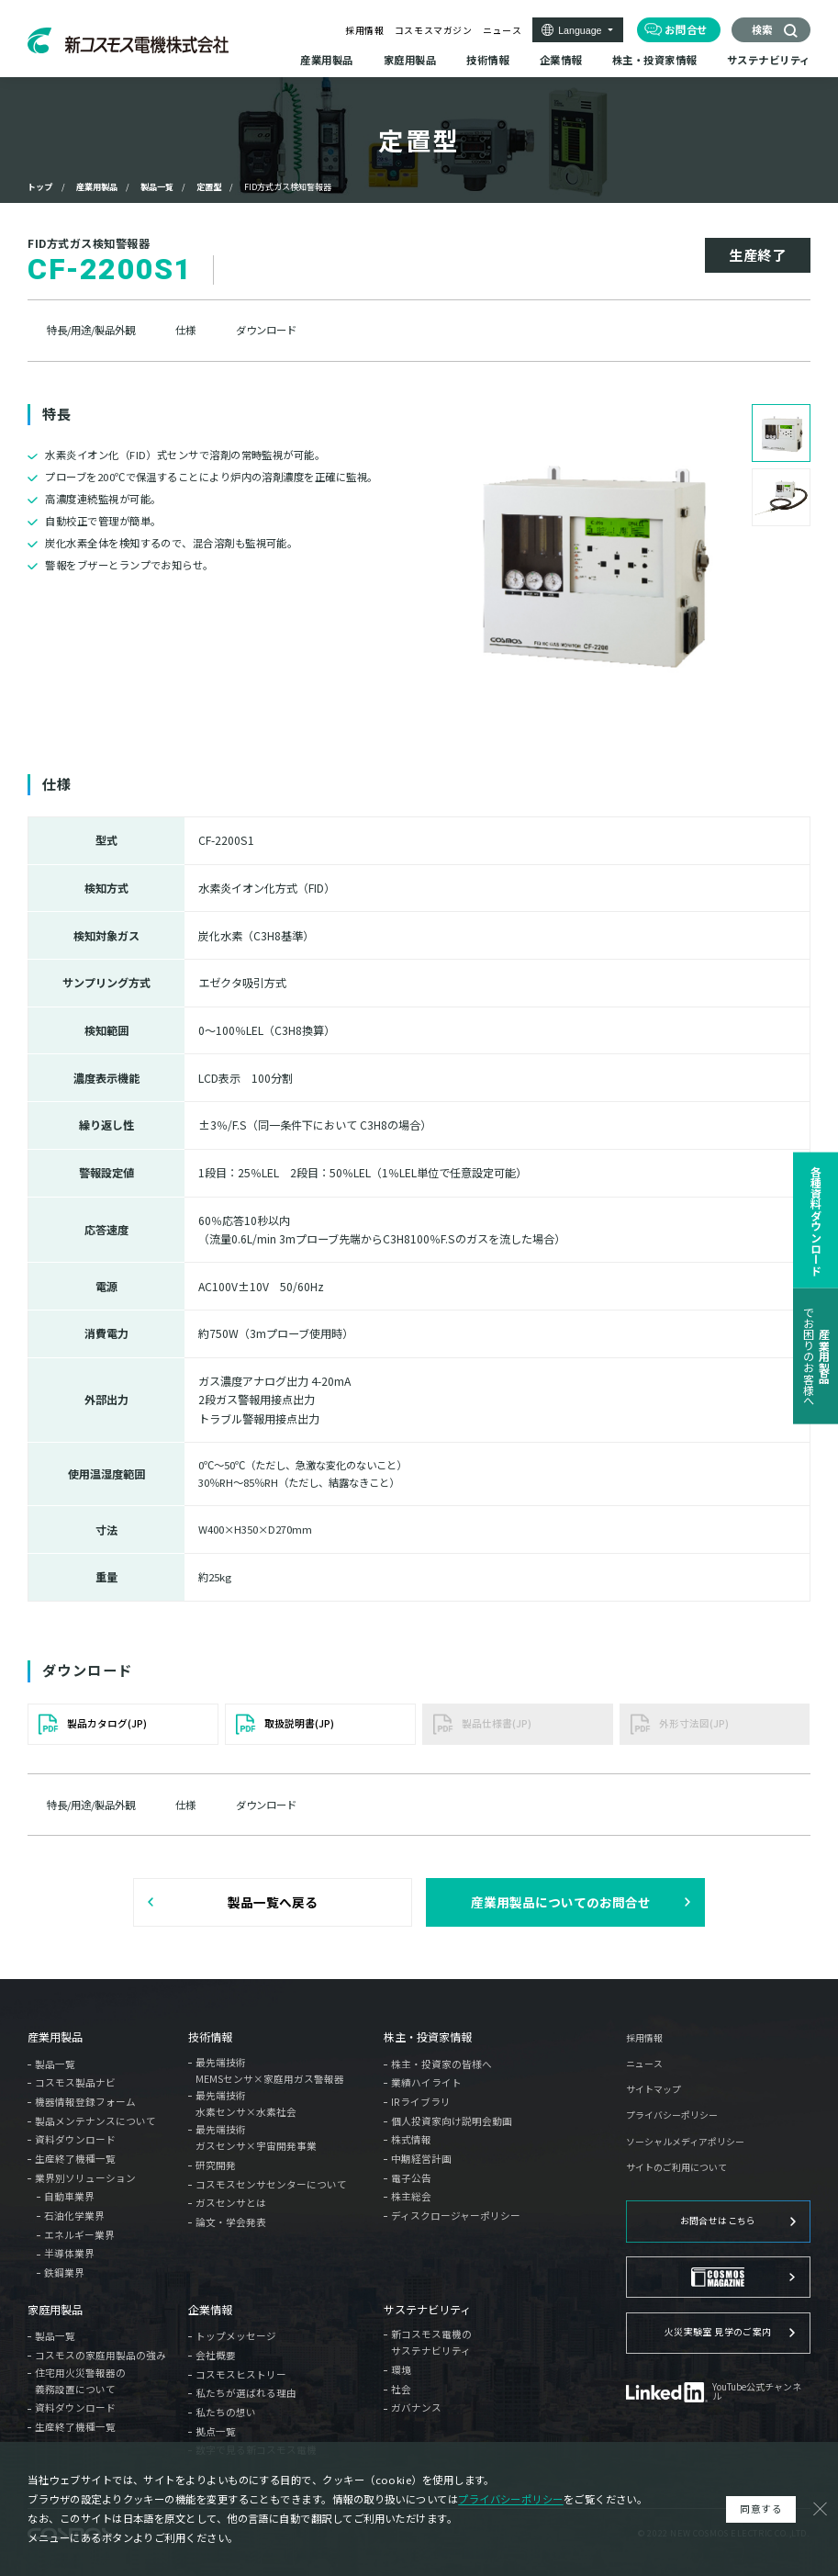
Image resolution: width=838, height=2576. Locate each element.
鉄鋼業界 (64, 2272)
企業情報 (210, 2309)
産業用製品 (96, 186)
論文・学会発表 (231, 2222)
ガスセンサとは (231, 2203)
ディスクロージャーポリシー (455, 2215)
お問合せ (686, 29)
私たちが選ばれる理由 (246, 2393)
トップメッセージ (236, 2336)
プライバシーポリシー (672, 2115)
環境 (401, 2370)
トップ (40, 186)
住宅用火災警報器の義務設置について (80, 2381)
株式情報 (411, 2139)
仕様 (185, 330)
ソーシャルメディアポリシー (685, 2142)
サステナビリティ (427, 2309)
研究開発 (216, 2165)
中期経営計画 (421, 2158)
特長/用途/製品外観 (91, 330)
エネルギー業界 (79, 2235)
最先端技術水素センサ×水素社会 (246, 2103)
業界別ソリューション (85, 2178)
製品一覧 (156, 186)
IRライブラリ (421, 2102)
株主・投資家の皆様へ (441, 2064)
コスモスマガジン (434, 30)
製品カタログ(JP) (107, 1723)
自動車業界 (69, 2196)
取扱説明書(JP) (299, 1723)
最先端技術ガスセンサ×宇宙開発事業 (256, 2137)
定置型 (208, 186)
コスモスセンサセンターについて (271, 2184)
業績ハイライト (426, 2082)
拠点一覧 (216, 2431)
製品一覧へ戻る (273, 1902)
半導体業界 (69, 2253)
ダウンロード (266, 330)
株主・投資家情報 (428, 2036)
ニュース (502, 30)
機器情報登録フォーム (85, 2102)
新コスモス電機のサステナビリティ (431, 2342)
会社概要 (216, 2355)
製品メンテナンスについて (95, 2121)
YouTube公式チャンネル (756, 2392)
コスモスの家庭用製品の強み (100, 2355)
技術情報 (210, 2036)
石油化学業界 (74, 2215)
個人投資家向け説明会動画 (451, 2121)
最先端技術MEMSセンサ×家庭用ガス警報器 (270, 2070)
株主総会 (411, 2196)
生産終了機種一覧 (75, 2158)
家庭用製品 (55, 2309)
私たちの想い (226, 2412)
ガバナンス (416, 2407)
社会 (401, 2389)
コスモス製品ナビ (75, 2082)
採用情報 (364, 30)
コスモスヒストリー (241, 2374)
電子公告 (411, 2178)
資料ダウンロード (75, 2139)
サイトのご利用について (676, 2168)
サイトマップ (653, 2090)
